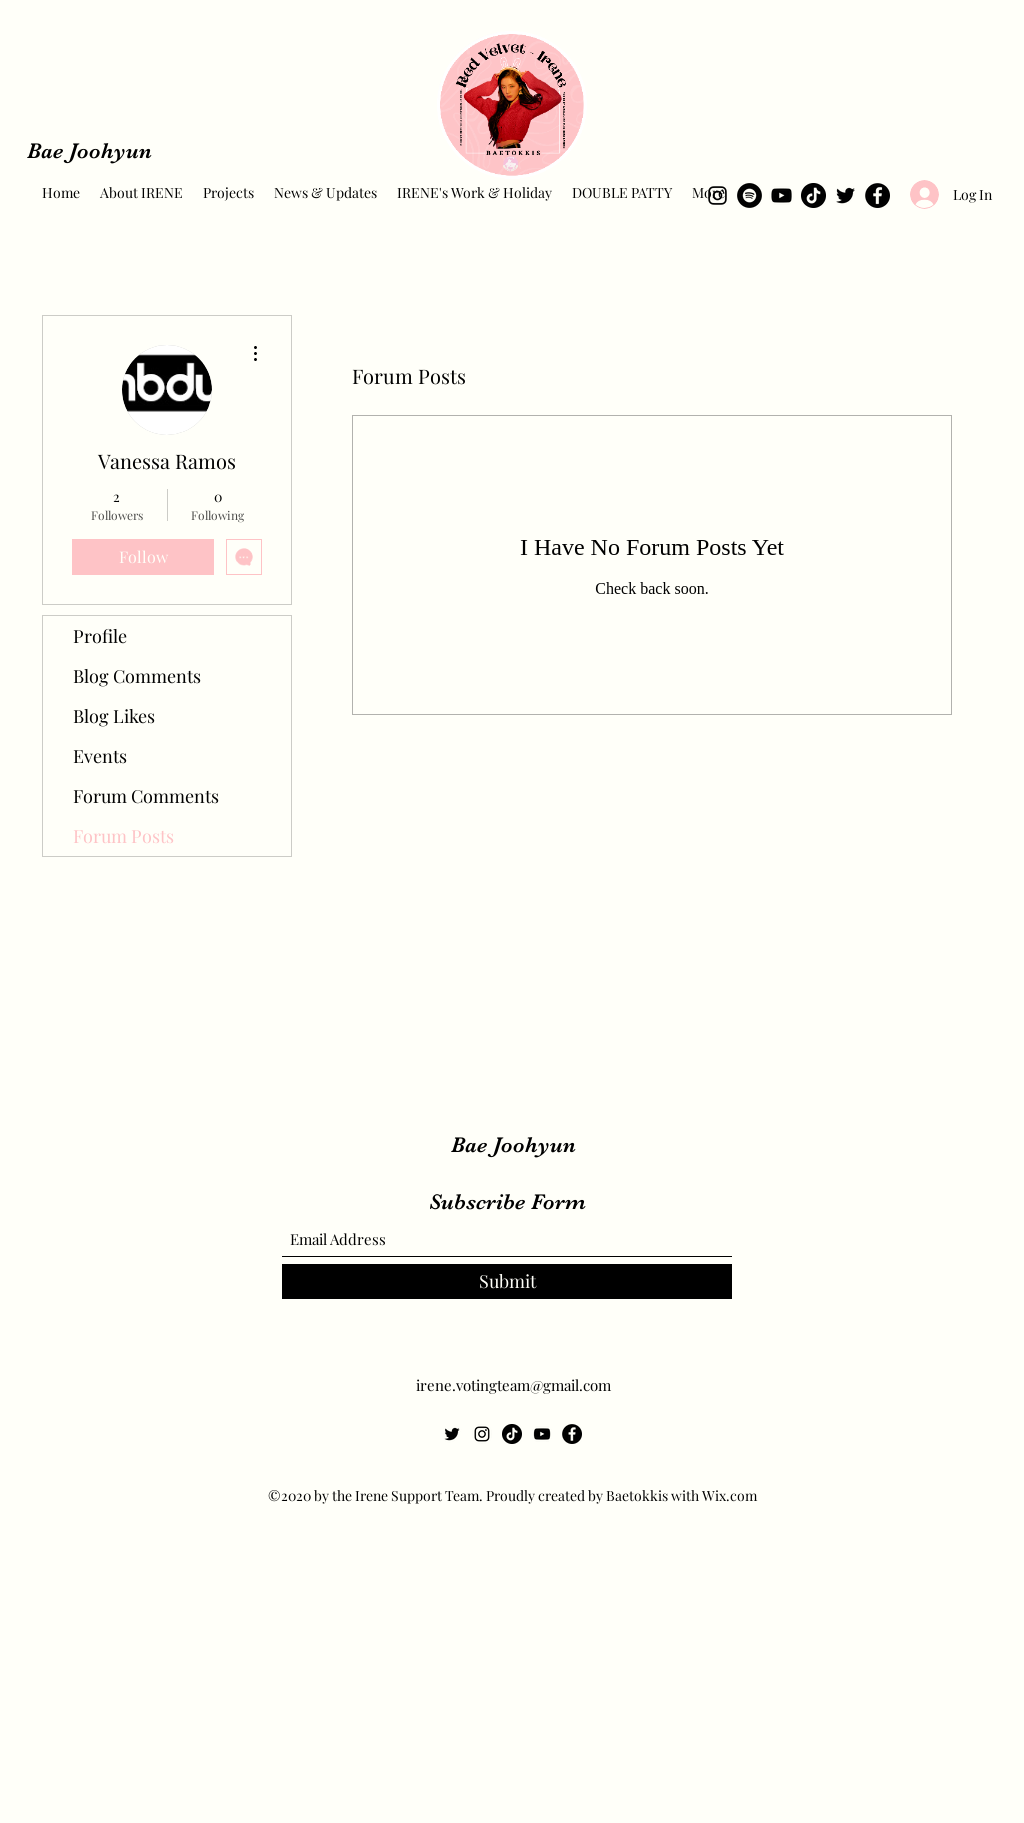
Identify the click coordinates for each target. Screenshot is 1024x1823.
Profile (100, 636)
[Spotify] (749, 195)
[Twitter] (845, 195)
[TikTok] (813, 195)
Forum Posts (123, 836)
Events (100, 756)
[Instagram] (717, 195)
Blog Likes (114, 716)
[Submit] (507, 1281)
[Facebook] (877, 195)
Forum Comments (146, 796)
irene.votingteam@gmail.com (513, 1385)
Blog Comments (137, 676)
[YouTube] (781, 195)
